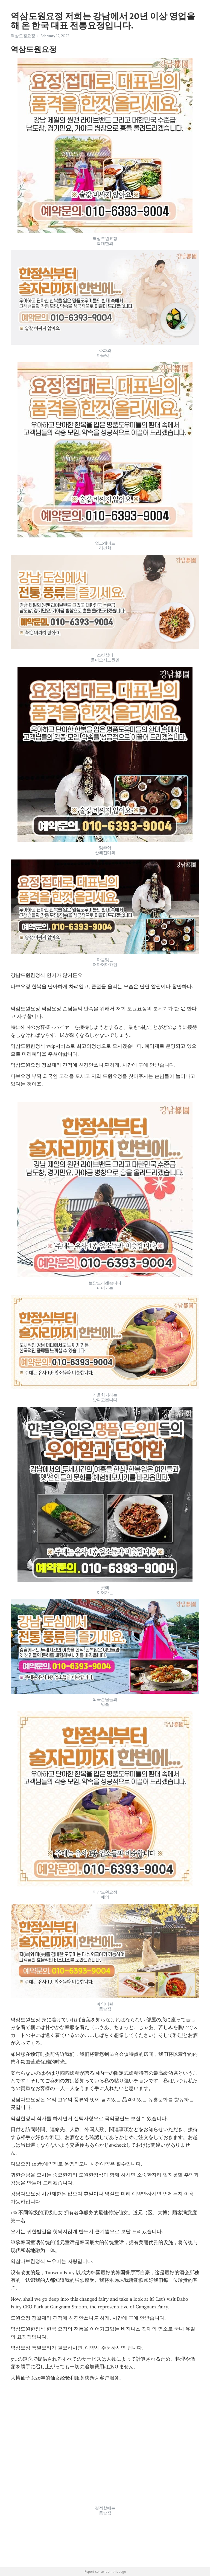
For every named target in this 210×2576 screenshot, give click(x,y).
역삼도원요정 (23, 35)
